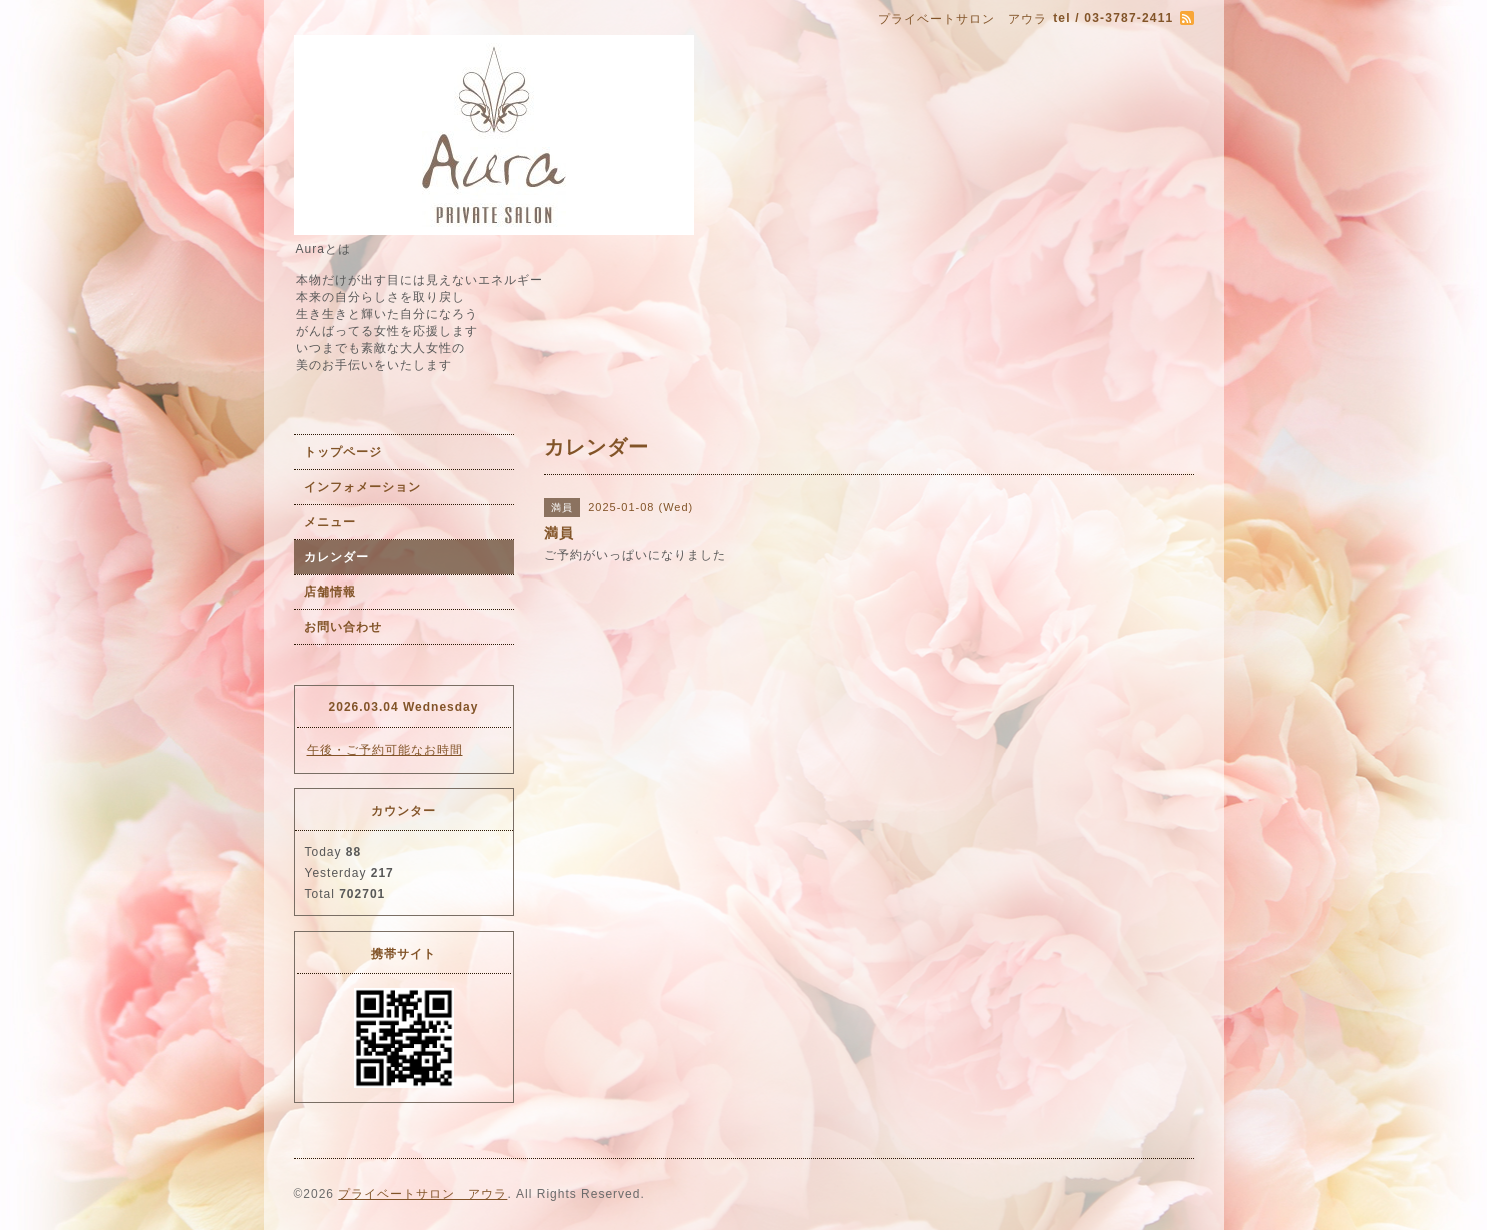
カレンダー (336, 557)
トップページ (343, 452)
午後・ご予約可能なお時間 (385, 750)
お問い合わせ (343, 627)
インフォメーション (362, 487)
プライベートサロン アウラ (422, 1194)
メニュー (330, 522)
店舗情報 (330, 592)
